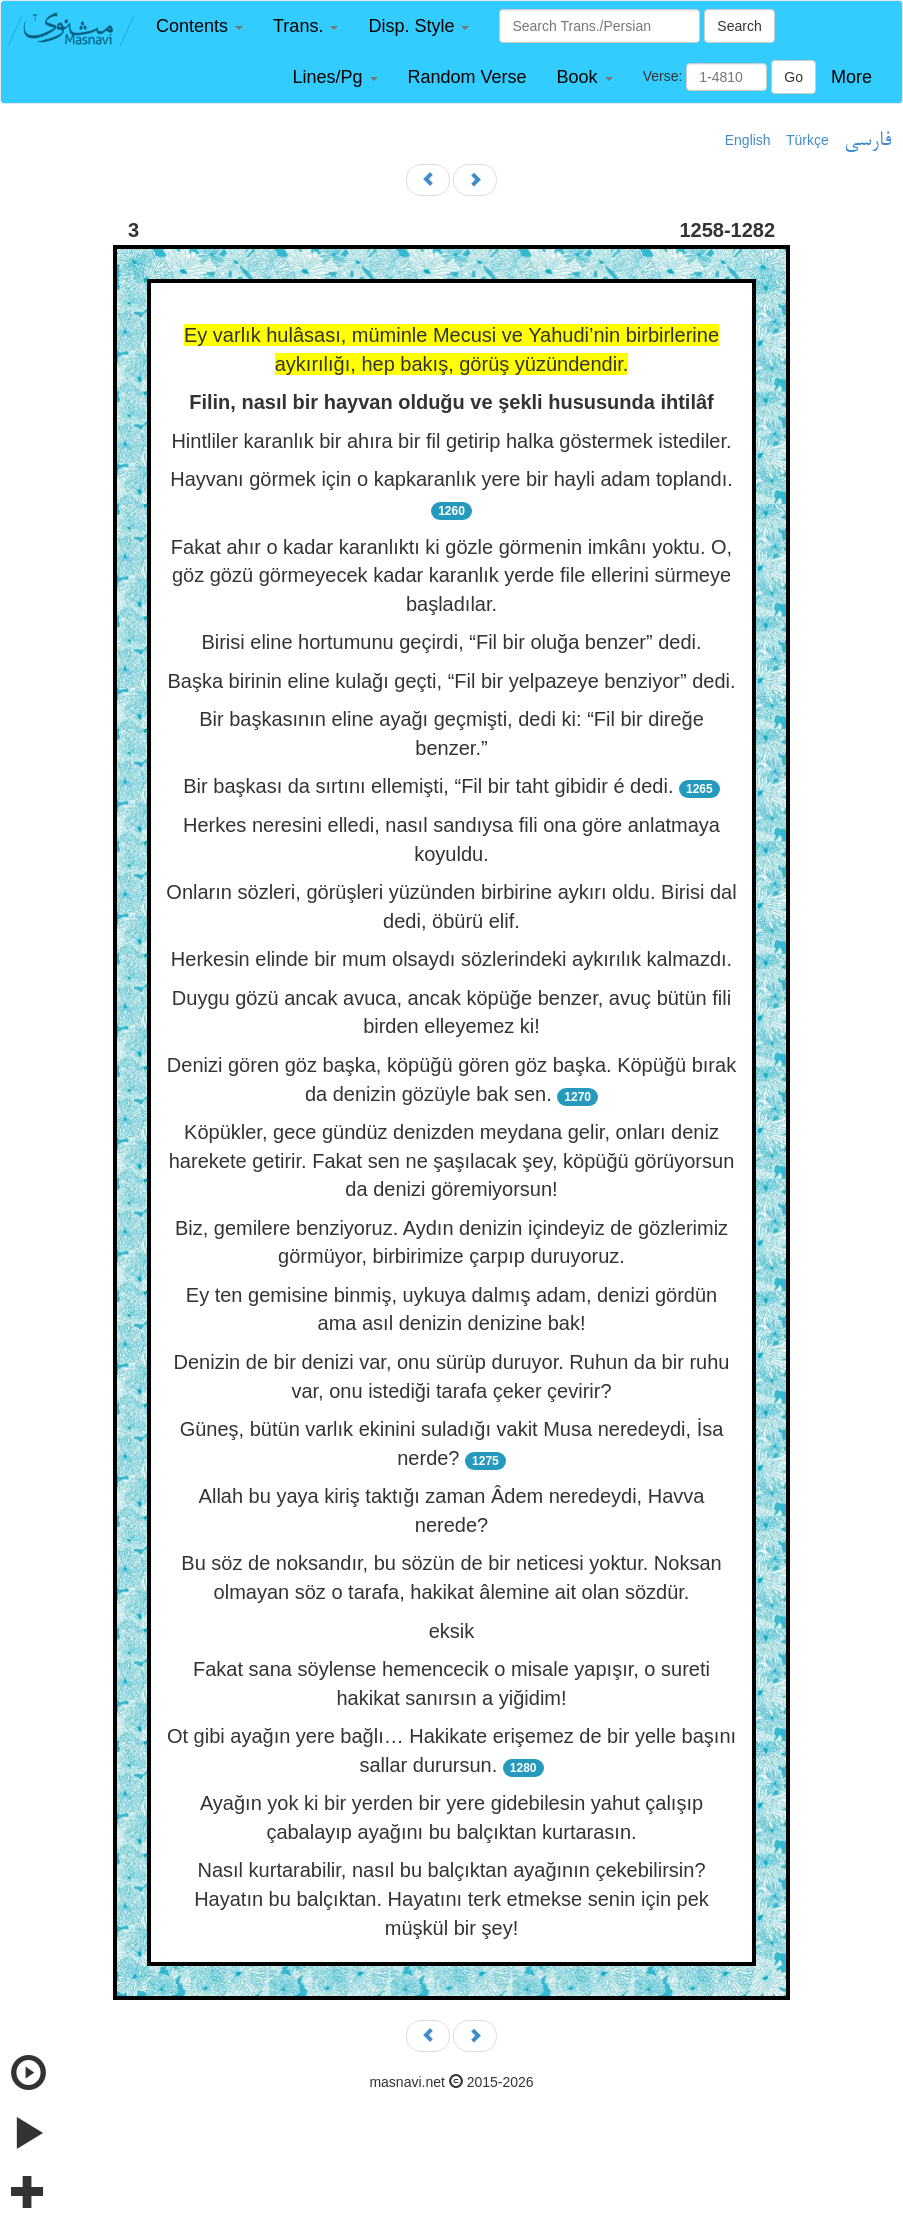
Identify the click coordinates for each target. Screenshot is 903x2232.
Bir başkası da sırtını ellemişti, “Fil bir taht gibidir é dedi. (428, 786)
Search (739, 26)
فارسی (867, 141)
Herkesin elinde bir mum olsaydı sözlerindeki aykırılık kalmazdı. (451, 959)
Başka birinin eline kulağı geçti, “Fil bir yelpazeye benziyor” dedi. (451, 681)
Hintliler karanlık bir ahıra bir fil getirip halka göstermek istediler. (451, 441)
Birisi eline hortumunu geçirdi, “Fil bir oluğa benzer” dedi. (451, 642)
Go (793, 77)
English (748, 140)
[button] (199, 26)
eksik (452, 1631)
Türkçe (807, 140)
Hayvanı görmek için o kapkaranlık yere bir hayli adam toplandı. (451, 479)
